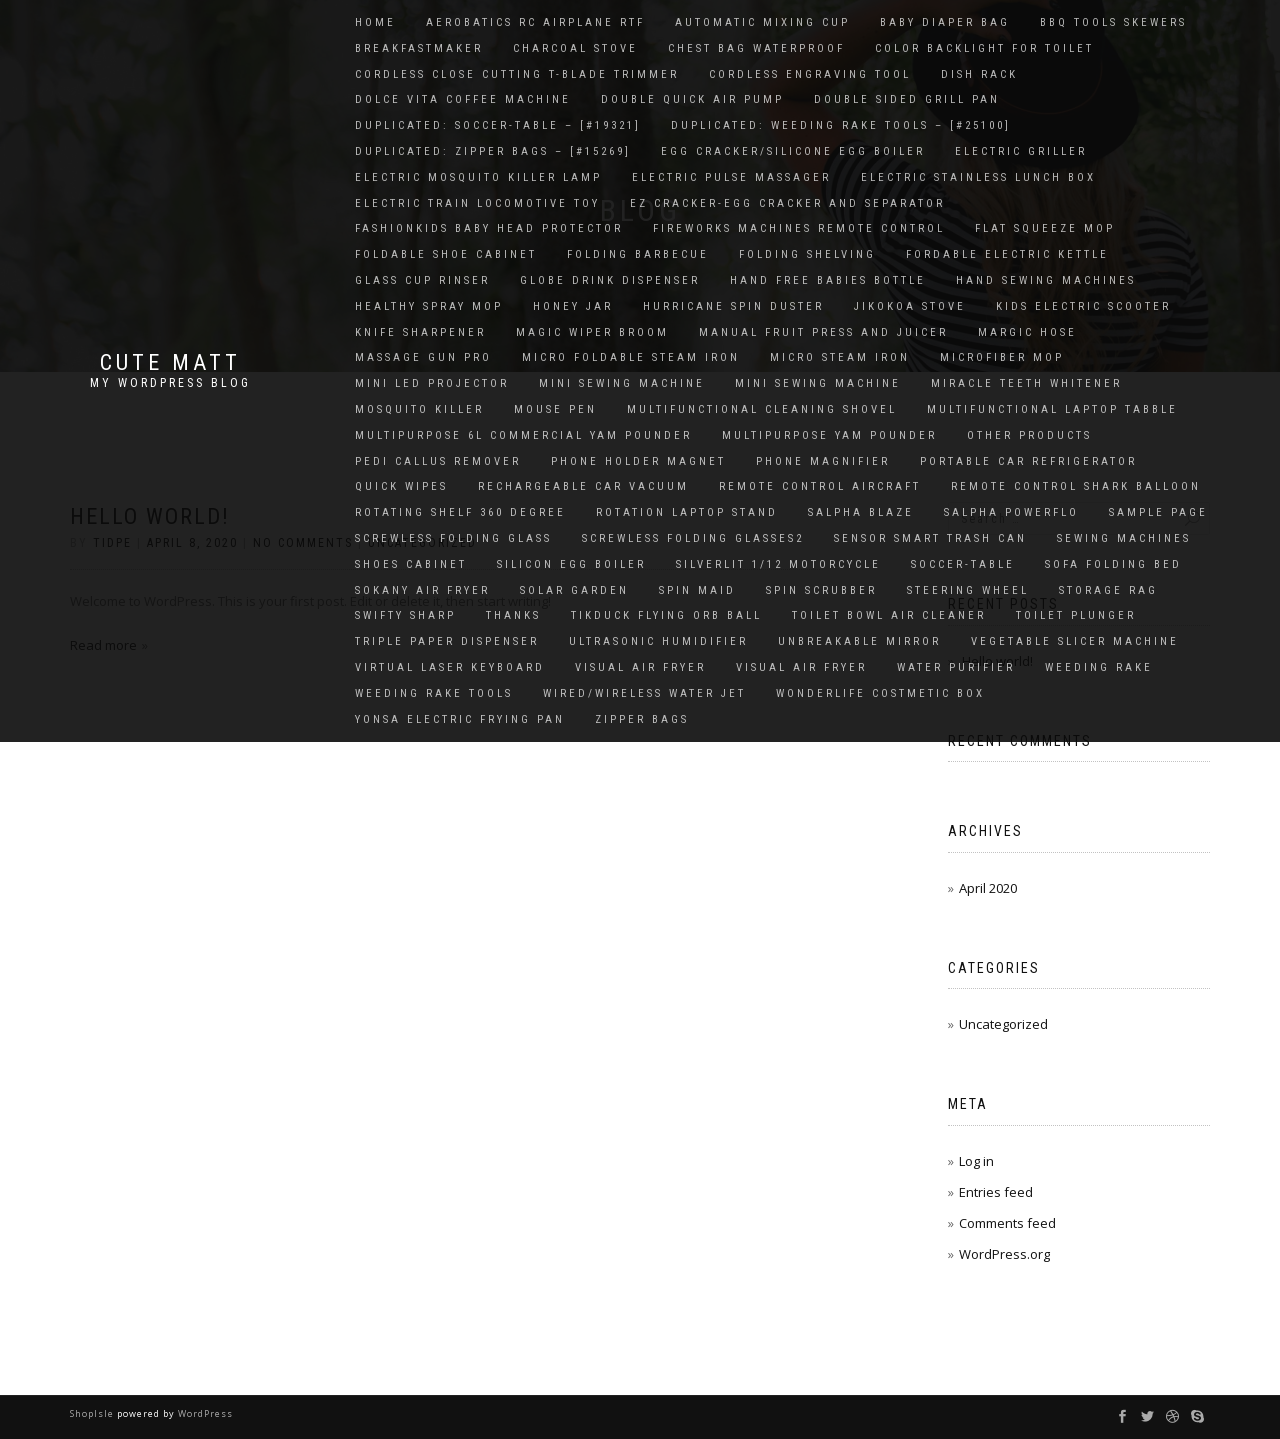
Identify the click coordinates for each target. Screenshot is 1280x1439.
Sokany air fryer (422, 590)
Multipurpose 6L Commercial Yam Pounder (523, 435)
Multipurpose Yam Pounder (829, 435)
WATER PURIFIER (956, 667)
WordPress (204, 1413)
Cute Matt (170, 363)
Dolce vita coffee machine (463, 99)
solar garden (574, 590)
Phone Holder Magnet (638, 461)
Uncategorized (1003, 1024)
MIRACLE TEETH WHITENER (1026, 383)
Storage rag (1108, 590)
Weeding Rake (1099, 667)
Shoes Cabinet (411, 564)
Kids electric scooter (1083, 306)
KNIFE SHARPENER (420, 332)
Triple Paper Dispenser (447, 641)
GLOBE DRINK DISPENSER (610, 280)
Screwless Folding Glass (453, 538)
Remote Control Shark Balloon (1076, 486)
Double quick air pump (692, 99)
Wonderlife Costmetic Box (880, 693)
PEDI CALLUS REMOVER (438, 461)
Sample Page (1158, 512)
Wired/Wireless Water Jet (644, 693)
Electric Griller (1021, 151)
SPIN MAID (697, 590)
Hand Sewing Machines (1046, 280)
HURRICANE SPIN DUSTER (733, 306)
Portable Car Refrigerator (1028, 461)
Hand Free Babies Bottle (828, 280)
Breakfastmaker (419, 48)
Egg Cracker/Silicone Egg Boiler (793, 151)
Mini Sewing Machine (622, 383)
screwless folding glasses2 (693, 538)
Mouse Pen (555, 409)
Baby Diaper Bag (945, 22)
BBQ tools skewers (1113, 22)
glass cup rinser (422, 280)
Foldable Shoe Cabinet (446, 254)
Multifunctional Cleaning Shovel (762, 409)
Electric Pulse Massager (731, 177)
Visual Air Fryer (640, 667)
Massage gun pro (423, 357)
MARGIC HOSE (1027, 332)
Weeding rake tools (434, 693)
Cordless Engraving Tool (810, 74)
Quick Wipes (401, 486)
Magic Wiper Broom (592, 332)
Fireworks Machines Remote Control (799, 228)
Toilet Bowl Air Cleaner (889, 615)
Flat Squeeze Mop (1045, 228)
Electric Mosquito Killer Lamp (478, 177)
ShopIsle (93, 1413)
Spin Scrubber (821, 590)
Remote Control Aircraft (820, 486)
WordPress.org (1004, 1254)
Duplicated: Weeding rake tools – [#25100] (841, 125)
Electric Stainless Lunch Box (978, 177)
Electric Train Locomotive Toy (477, 203)
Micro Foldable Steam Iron (631, 357)
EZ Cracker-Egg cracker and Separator (787, 203)
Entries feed (996, 1192)
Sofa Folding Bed (1113, 564)
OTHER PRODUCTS (1029, 435)
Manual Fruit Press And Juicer (823, 332)
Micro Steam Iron (840, 357)
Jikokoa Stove (910, 306)
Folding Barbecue (638, 254)
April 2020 (988, 888)
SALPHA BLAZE (861, 512)
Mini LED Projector (432, 383)
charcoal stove (575, 48)
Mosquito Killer (419, 409)
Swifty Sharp (405, 615)
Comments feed (1007, 1223)
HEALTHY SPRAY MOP (429, 306)
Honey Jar (573, 306)
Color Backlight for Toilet (984, 48)
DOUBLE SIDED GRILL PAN (907, 99)
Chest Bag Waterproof (756, 48)
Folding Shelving (807, 254)
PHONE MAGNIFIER (823, 461)
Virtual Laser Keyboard (450, 667)
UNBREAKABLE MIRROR (859, 641)
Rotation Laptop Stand (687, 512)
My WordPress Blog (170, 383)
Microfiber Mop (1002, 357)
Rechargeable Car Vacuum (583, 486)
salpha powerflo (1011, 512)
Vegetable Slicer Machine (1075, 641)
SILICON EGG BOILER (571, 564)
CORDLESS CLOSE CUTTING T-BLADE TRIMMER (517, 74)
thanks (513, 615)
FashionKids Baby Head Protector (489, 228)
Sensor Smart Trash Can (930, 538)
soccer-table (963, 564)
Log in (976, 1161)
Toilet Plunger (1076, 615)
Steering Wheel (968, 590)
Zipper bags (642, 719)
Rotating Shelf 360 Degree (460, 512)
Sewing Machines (1124, 538)
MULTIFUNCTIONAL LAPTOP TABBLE (1052, 409)
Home (375, 22)
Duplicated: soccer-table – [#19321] (498, 125)
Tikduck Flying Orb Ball (666, 615)
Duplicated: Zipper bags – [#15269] (493, 151)
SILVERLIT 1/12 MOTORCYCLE (778, 564)
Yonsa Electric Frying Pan (460, 719)
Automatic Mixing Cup (762, 22)
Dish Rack (979, 74)
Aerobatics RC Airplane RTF (535, 22)
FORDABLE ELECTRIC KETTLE (1007, 254)
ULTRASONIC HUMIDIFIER (658, 641)
